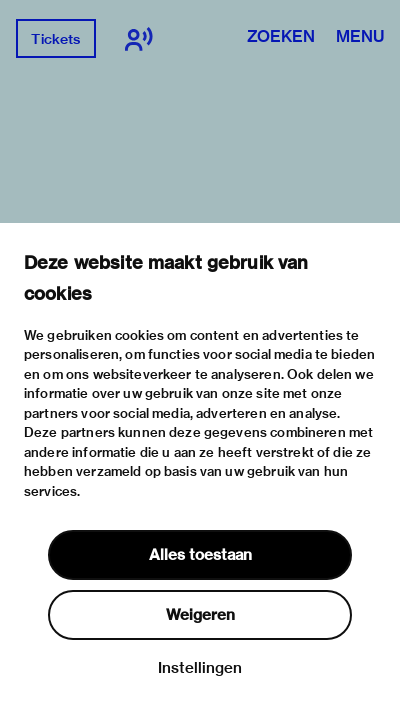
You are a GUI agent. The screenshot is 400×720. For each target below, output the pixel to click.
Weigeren (200, 615)
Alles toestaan (200, 555)
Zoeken (281, 38)
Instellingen (200, 668)
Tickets (55, 39)
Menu (360, 38)
